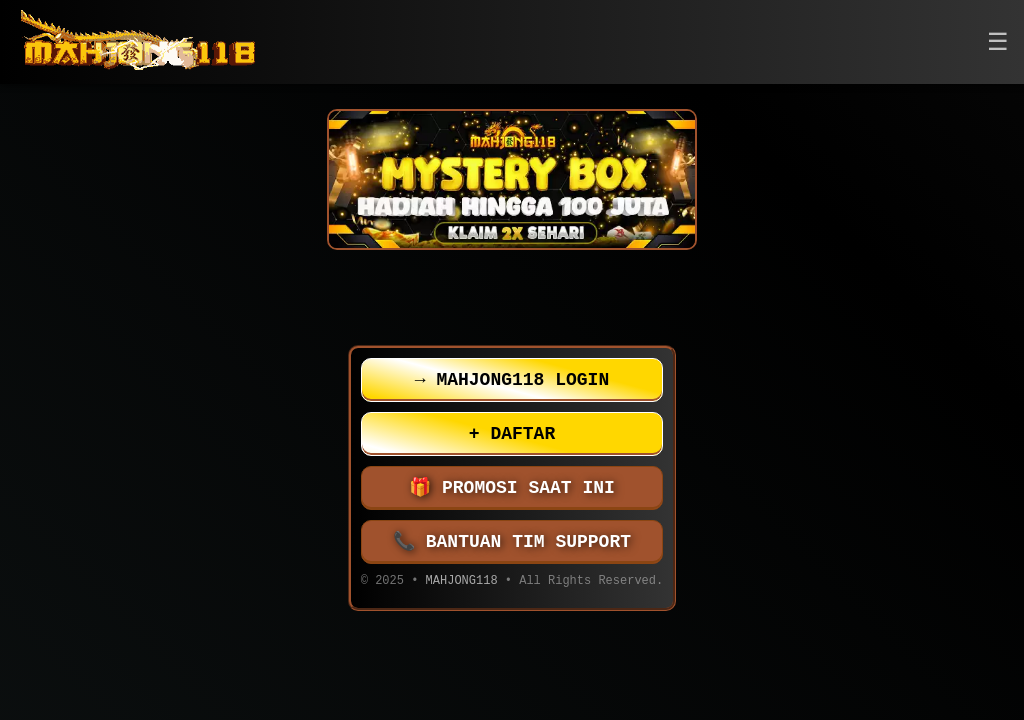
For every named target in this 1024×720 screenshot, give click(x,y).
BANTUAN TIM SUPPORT (512, 542)
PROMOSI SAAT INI (512, 488)
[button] (998, 42)
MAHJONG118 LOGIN (512, 380)
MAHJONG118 (462, 582)
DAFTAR (512, 434)
